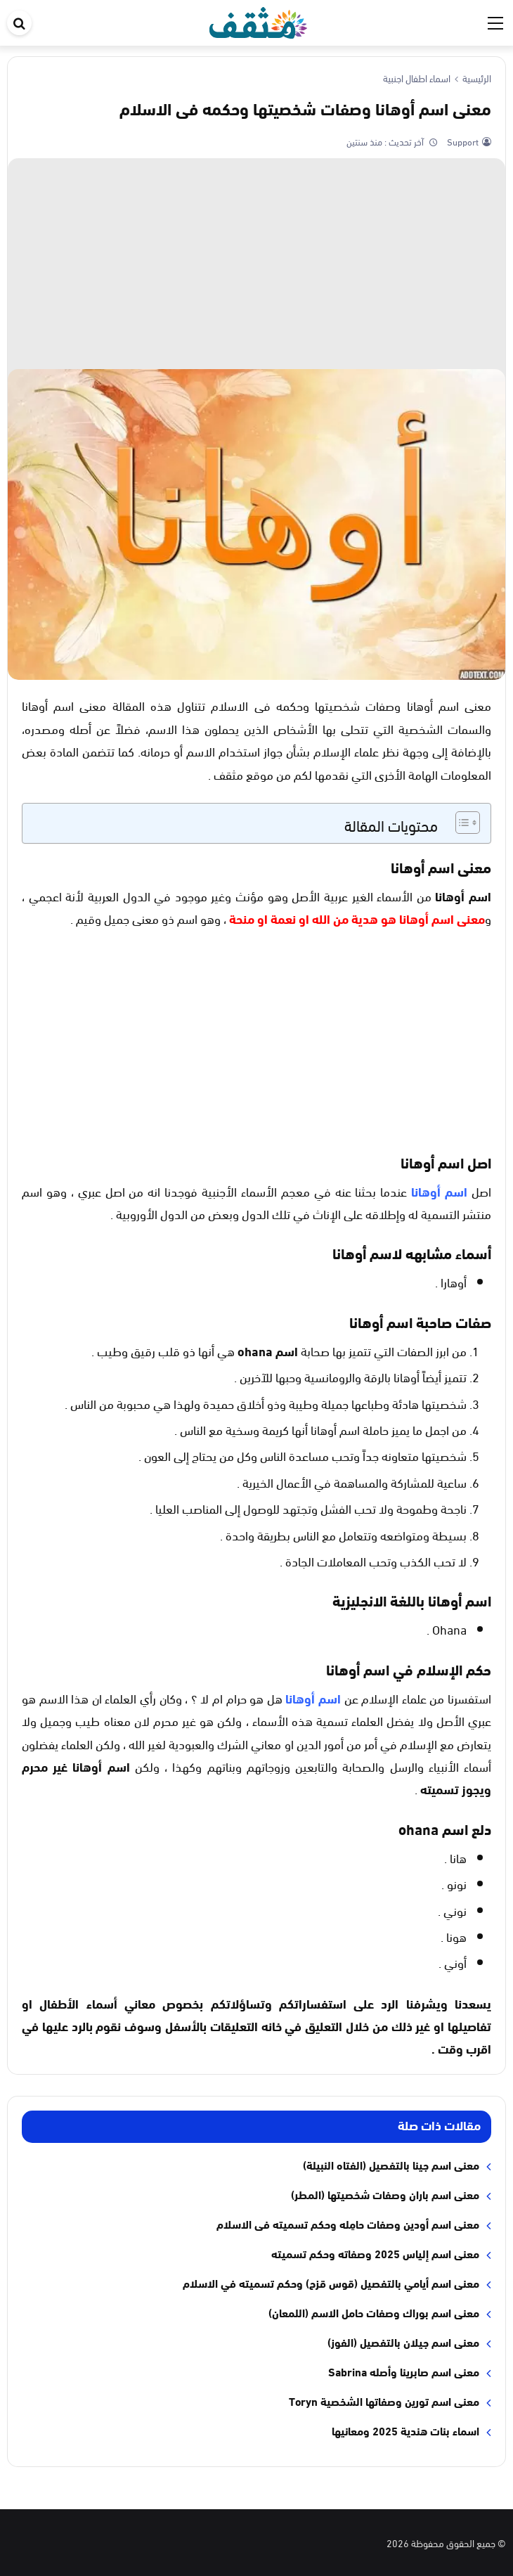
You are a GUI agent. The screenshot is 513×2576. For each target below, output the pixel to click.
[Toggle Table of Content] (460, 823)
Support (462, 141)
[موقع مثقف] (258, 20)
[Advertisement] (256, 263)
